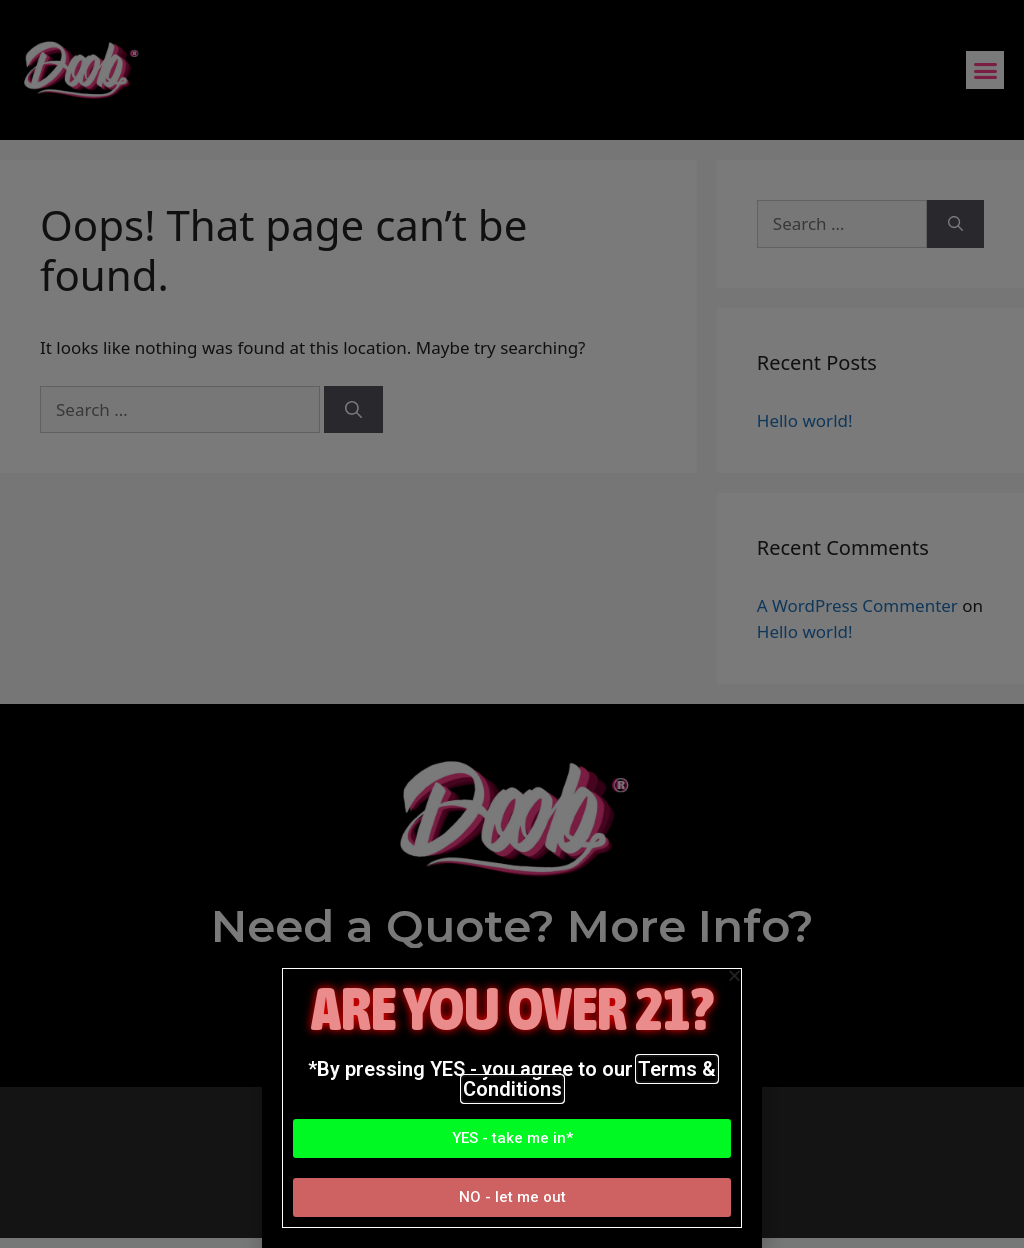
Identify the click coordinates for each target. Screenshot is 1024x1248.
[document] (512, 624)
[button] (512, 1138)
